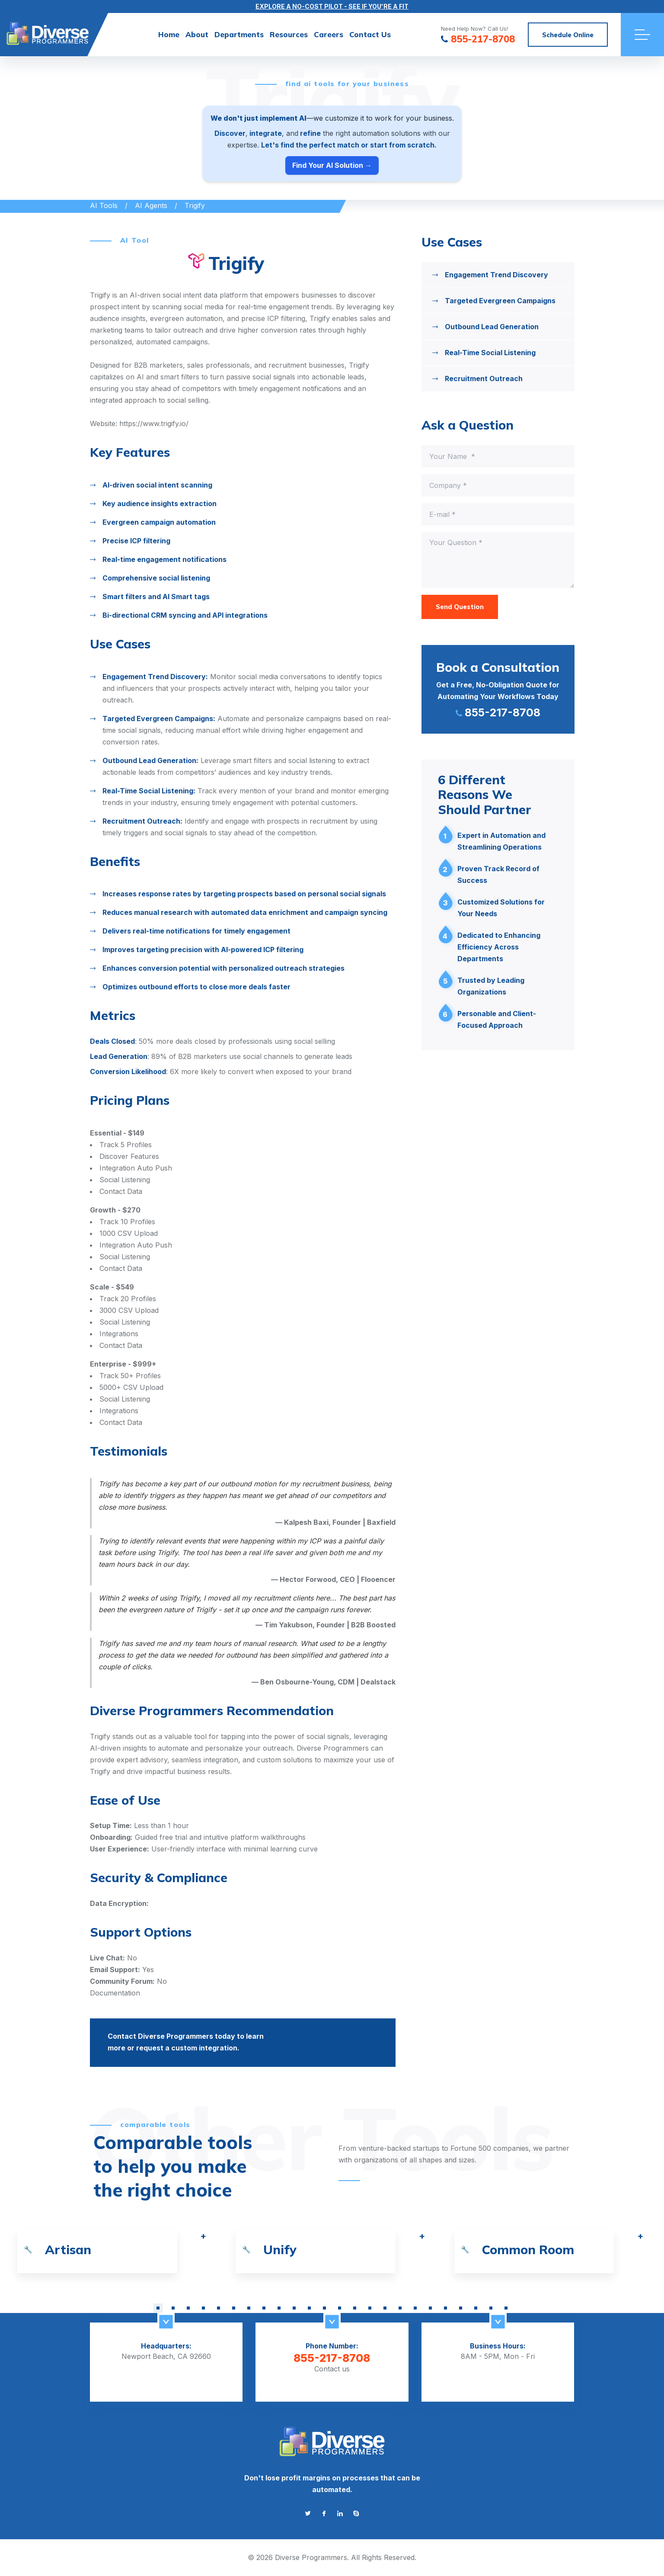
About (196, 34)
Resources (289, 34)
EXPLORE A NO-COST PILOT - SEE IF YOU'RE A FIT (332, 6)
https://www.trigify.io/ (153, 423)
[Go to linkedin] (340, 2513)
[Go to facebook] (324, 2513)
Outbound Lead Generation (492, 326)
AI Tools (104, 205)
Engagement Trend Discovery (496, 274)
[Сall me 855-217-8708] (498, 689)
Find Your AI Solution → (332, 165)
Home (168, 34)
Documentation (115, 1993)
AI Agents (151, 205)
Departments (239, 34)
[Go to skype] (356, 2513)
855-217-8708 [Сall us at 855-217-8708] (478, 39)
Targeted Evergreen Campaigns (500, 300)
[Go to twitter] (308, 2513)
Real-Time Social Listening (490, 352)
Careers (328, 34)
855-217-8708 (332, 2357)
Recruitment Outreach (484, 378)
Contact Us (370, 34)
